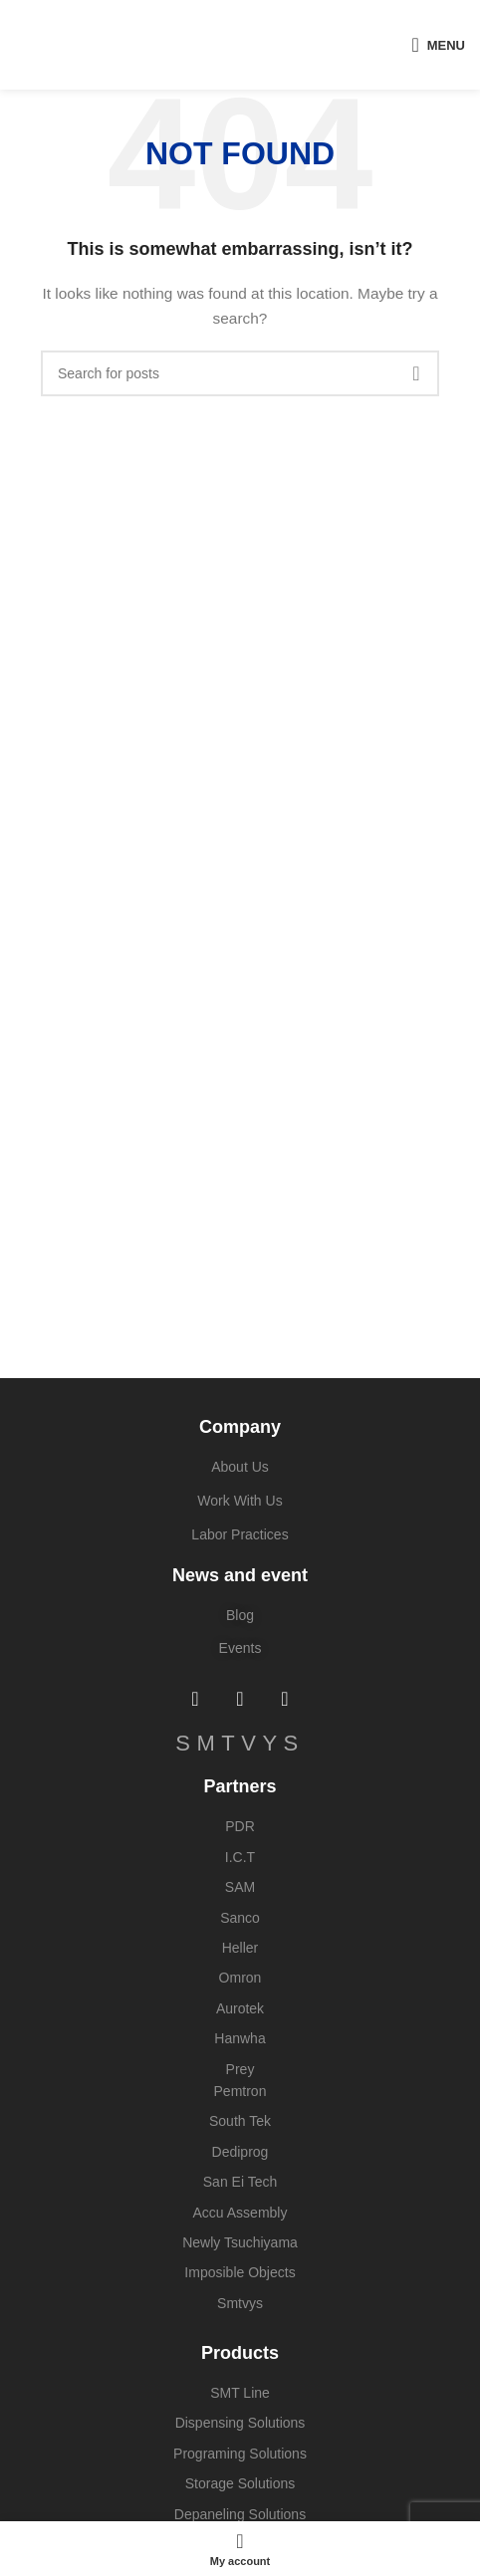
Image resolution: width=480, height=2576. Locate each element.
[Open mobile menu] (438, 45)
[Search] (240, 373)
